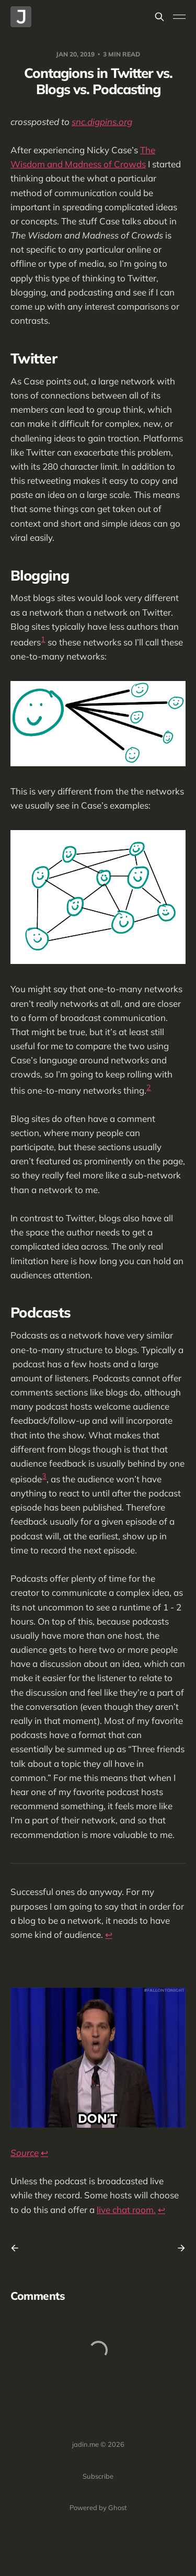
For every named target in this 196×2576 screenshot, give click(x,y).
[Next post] (178, 2248)
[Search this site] (159, 17)
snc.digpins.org (102, 121)
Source (24, 2152)
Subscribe (98, 2476)
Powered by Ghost (98, 2507)
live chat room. (126, 2209)
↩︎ (108, 1934)
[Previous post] (18, 2248)
